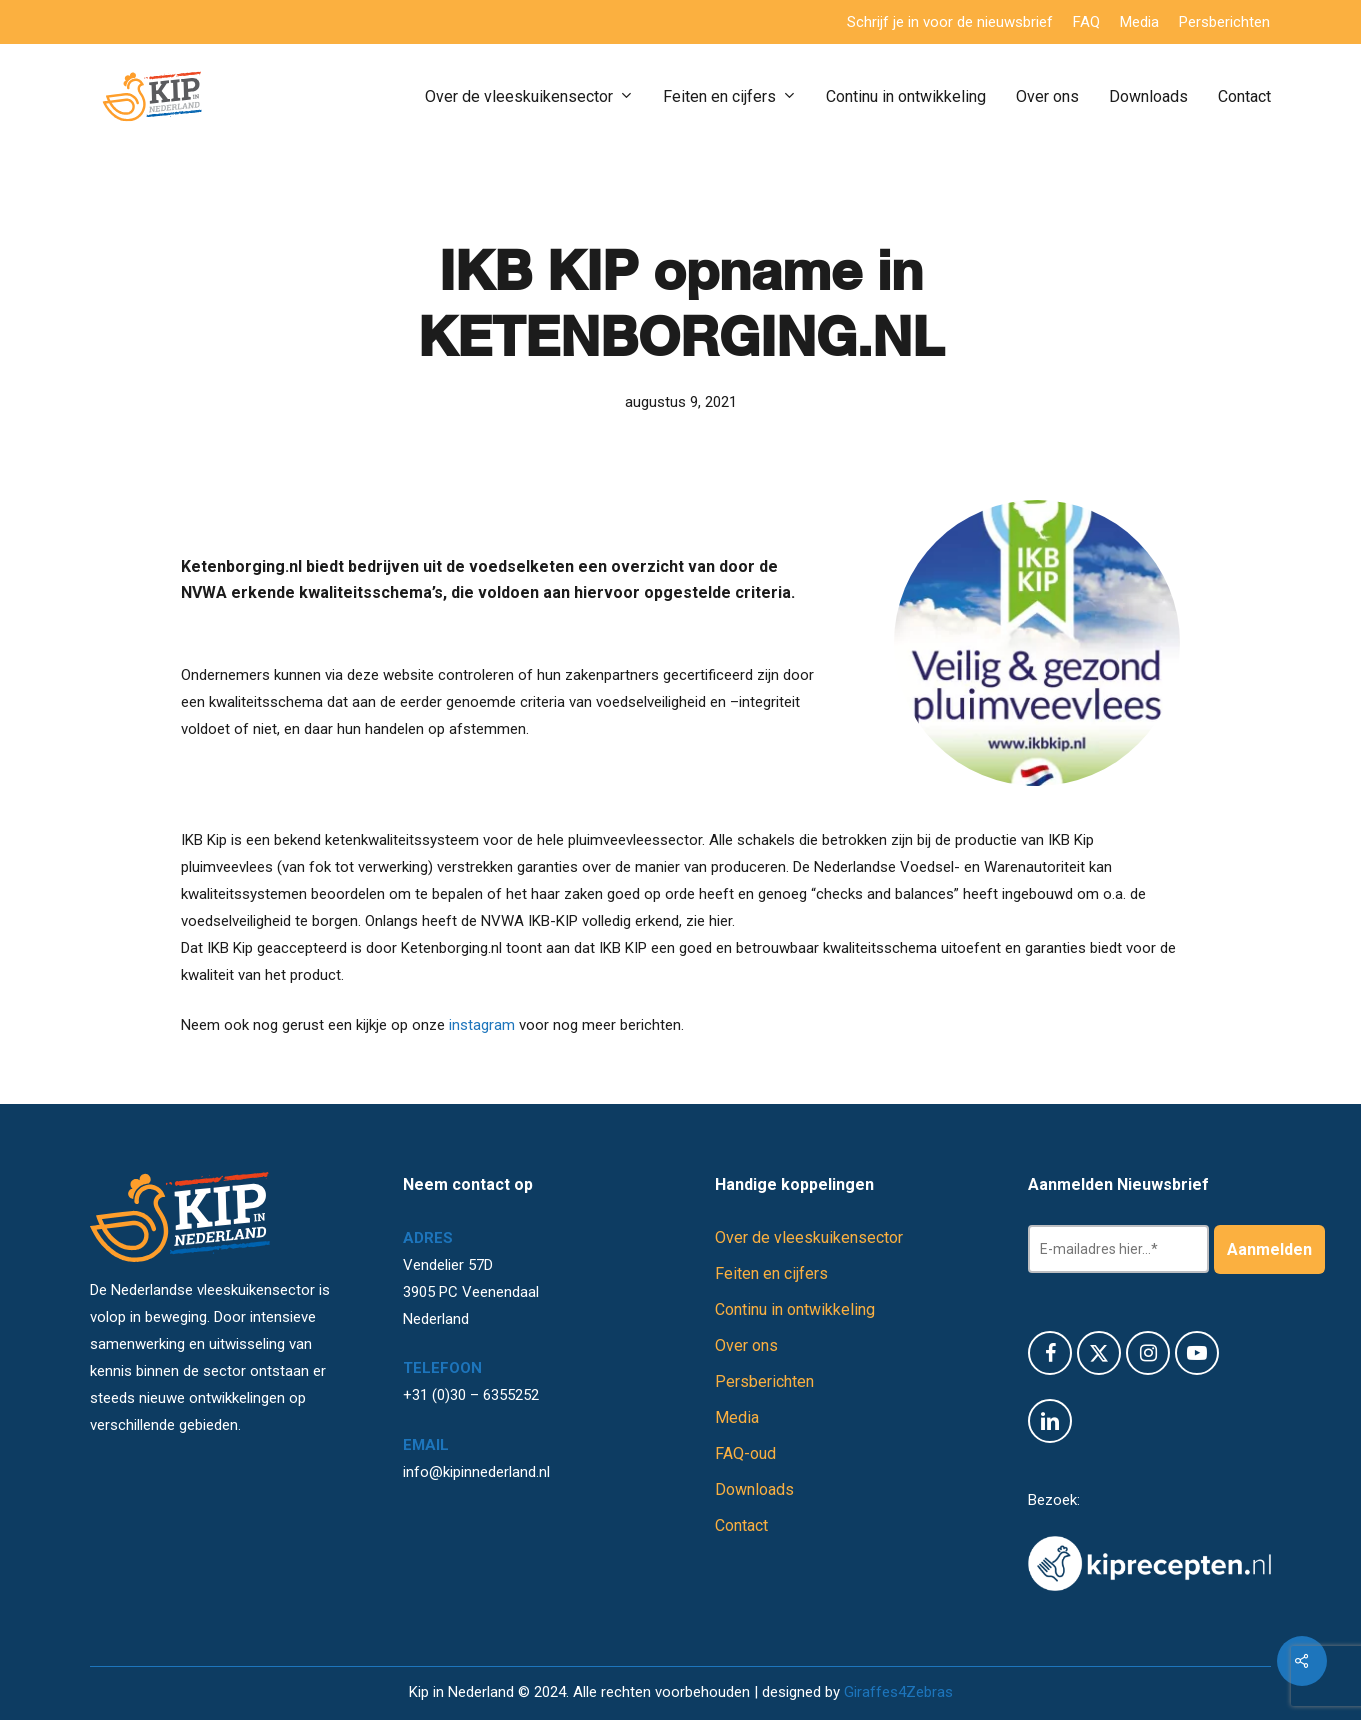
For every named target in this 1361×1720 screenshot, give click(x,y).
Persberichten (764, 1381)
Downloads (754, 1489)
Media (737, 1417)
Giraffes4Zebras (898, 1692)
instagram (480, 1025)
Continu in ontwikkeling (795, 1309)
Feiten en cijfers (771, 1273)
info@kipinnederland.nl (476, 1472)
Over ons (746, 1345)
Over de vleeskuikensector (809, 1237)
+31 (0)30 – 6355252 (471, 1395)
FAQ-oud (745, 1453)
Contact (741, 1525)
